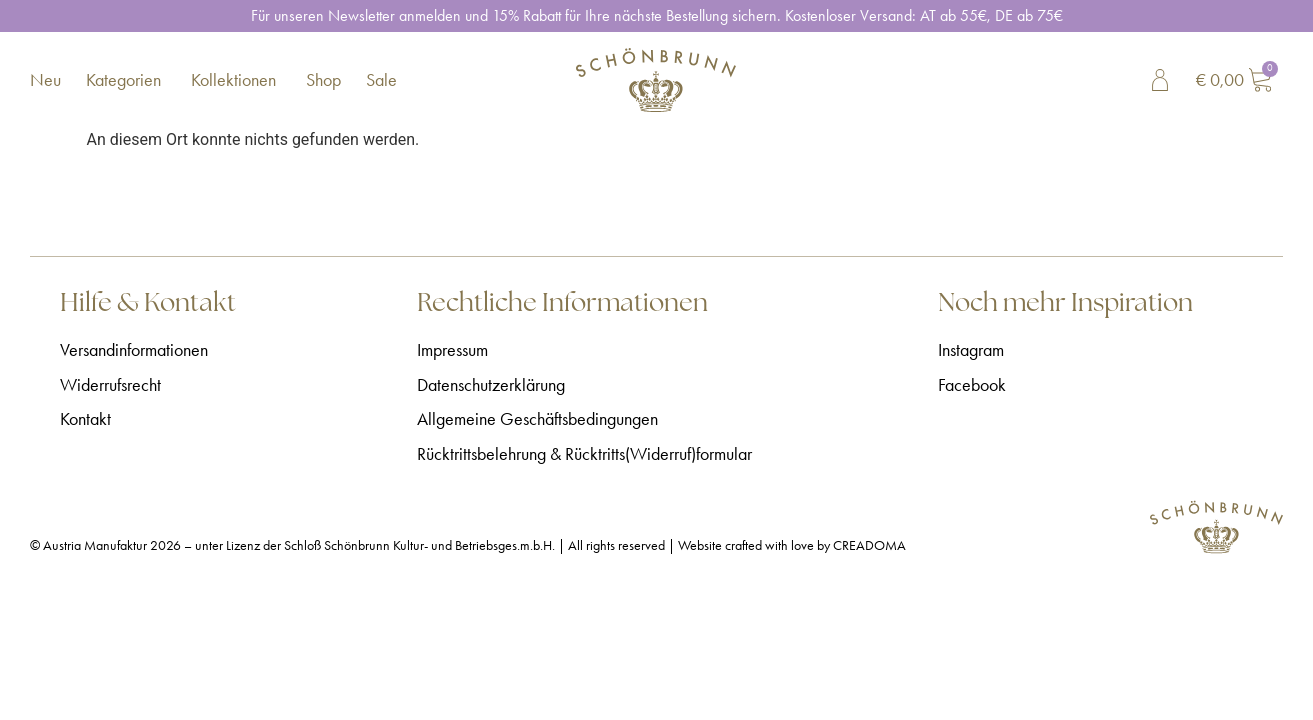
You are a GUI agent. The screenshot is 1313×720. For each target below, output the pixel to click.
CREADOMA (869, 545)
